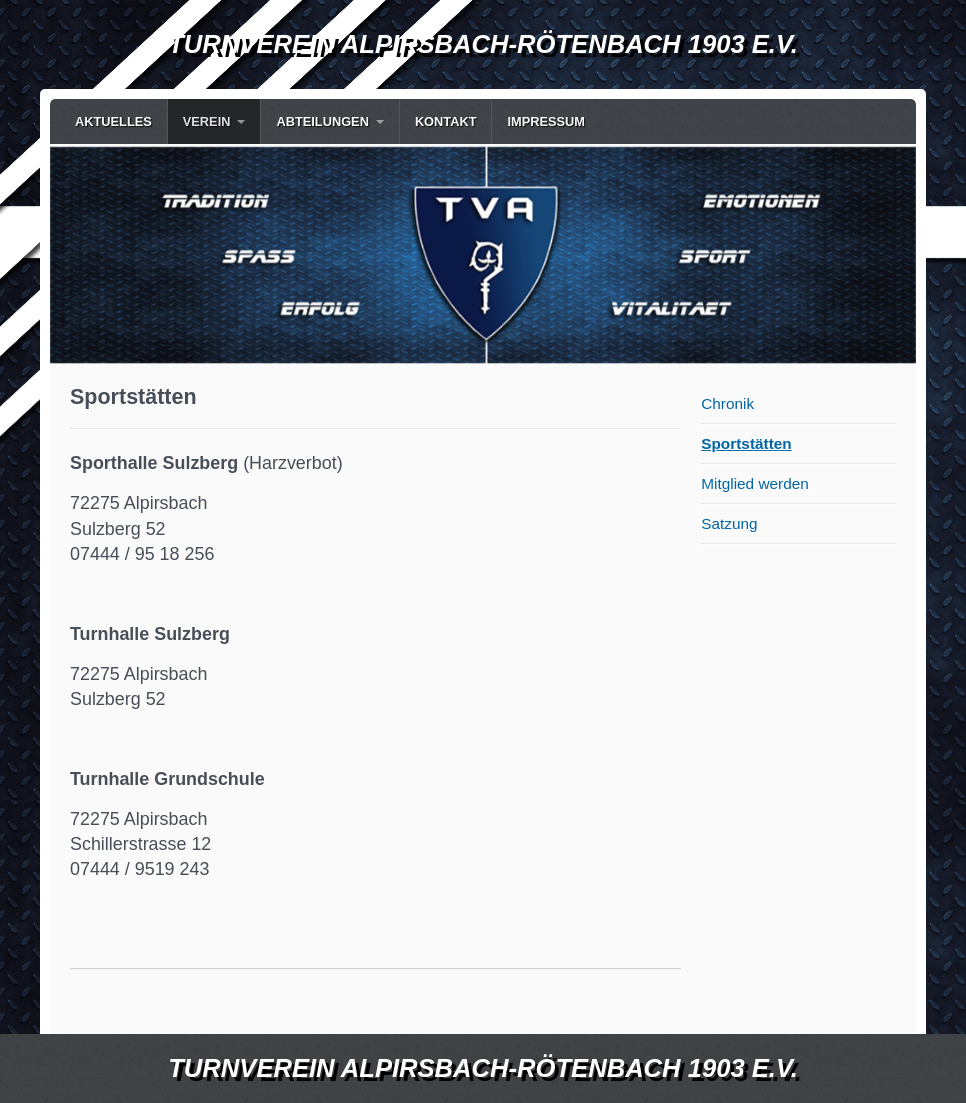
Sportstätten (746, 443)
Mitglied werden (755, 483)
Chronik (727, 403)
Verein (207, 121)
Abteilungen (322, 121)
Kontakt (446, 121)
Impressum (546, 121)
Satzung (729, 523)
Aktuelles (113, 121)
